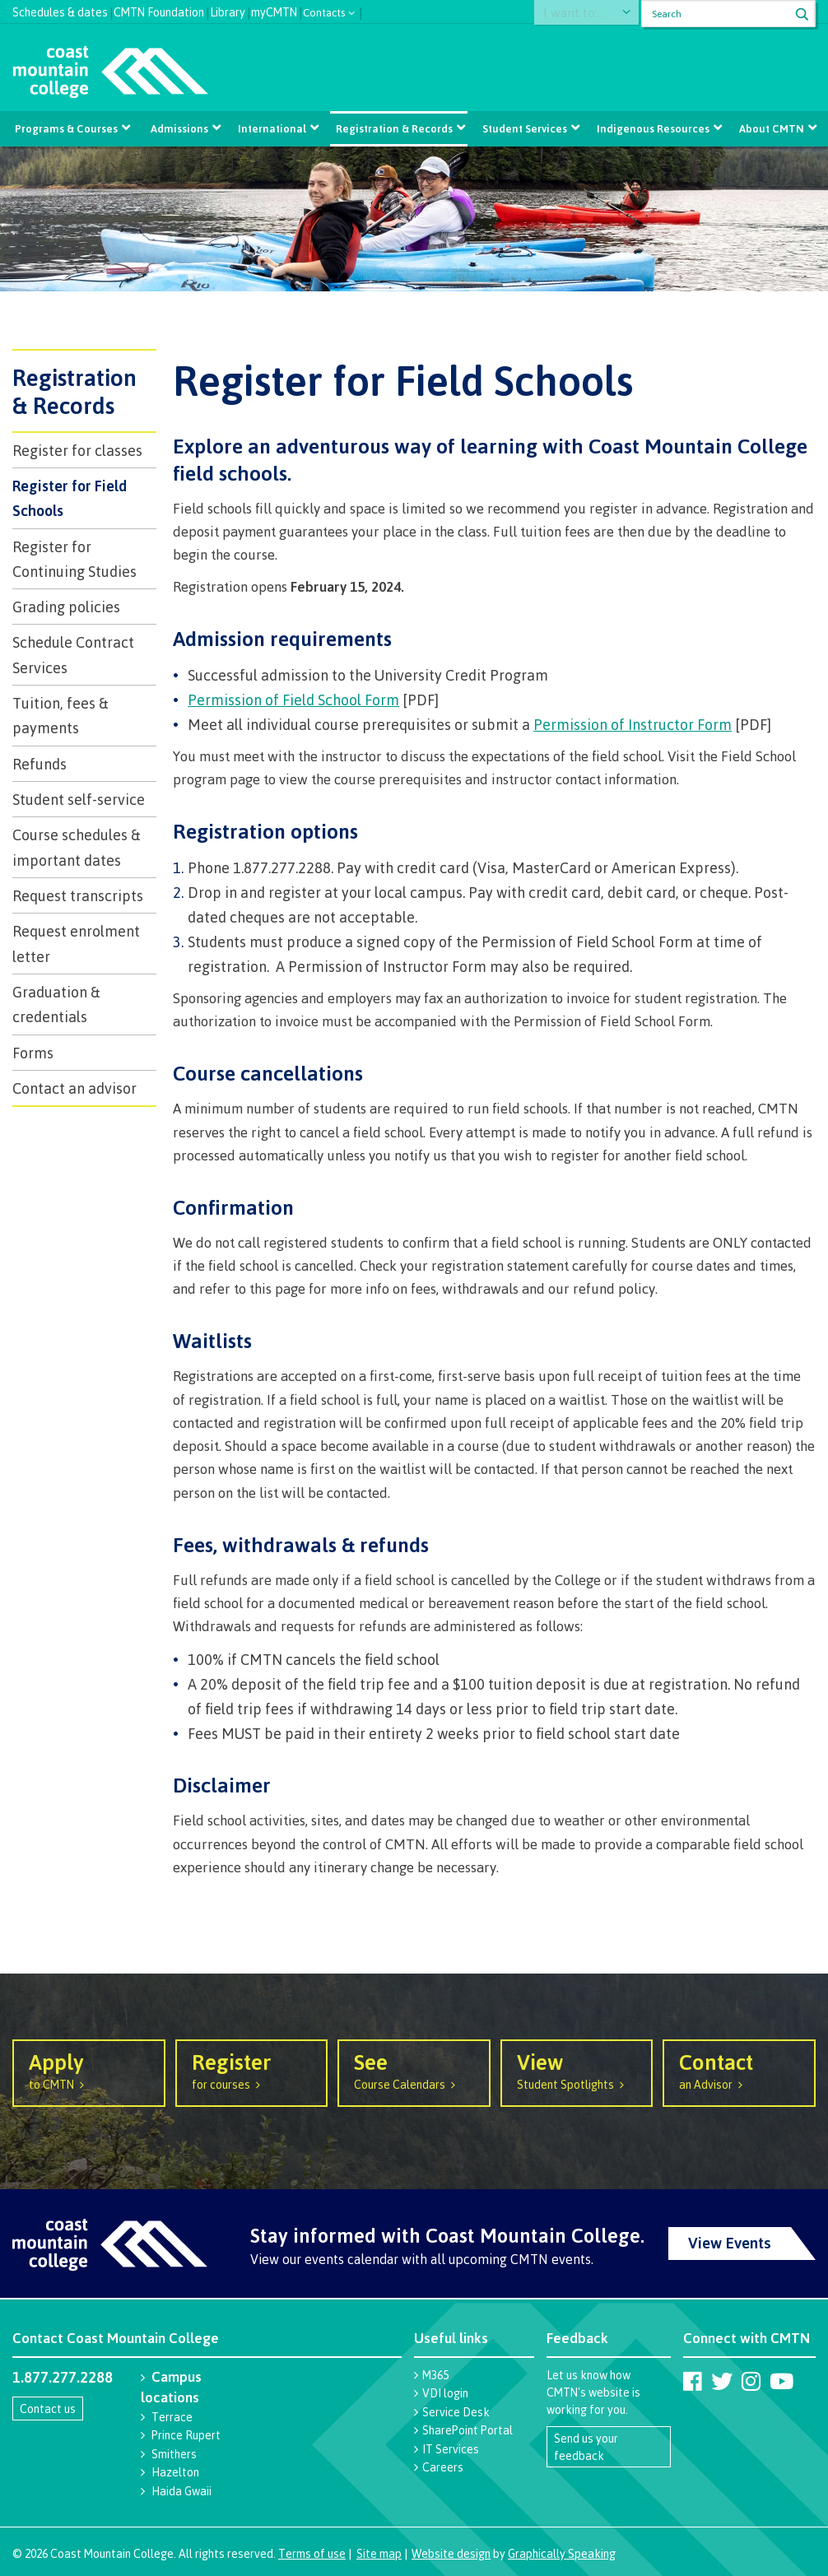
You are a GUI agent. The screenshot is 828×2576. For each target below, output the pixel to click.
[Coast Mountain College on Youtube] (781, 2381)
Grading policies (66, 607)
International (273, 128)
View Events (729, 2243)
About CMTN (767, 128)
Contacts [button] (324, 11)
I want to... (582, 13)
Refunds (39, 764)
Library (227, 10)
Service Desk (456, 2412)
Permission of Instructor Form (632, 724)
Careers (442, 2467)
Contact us (48, 2409)
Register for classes (77, 450)
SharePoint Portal (467, 2430)
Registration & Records (393, 128)
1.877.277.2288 (62, 2377)
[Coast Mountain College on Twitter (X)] (722, 2381)
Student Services (523, 128)
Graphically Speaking (562, 2553)
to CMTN (89, 2069)
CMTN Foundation (159, 10)
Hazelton (175, 2472)
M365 (435, 2375)
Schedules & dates (60, 10)
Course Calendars (414, 2069)
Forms (32, 1053)
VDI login (445, 2393)
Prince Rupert (186, 2435)
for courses (252, 2069)
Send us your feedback (586, 2446)
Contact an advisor (74, 1088)
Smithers (174, 2454)
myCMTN (274, 10)
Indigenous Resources (649, 128)
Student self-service (78, 799)
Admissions (181, 128)
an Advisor (739, 2069)
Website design (451, 2553)
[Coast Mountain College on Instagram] (751, 2381)
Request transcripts (77, 895)
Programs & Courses (69, 128)
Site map (379, 2553)
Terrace (172, 2417)
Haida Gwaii (181, 2491)
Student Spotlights (577, 2069)
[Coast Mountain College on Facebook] (692, 2381)
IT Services (450, 2449)
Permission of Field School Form (293, 699)
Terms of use (312, 2553)
